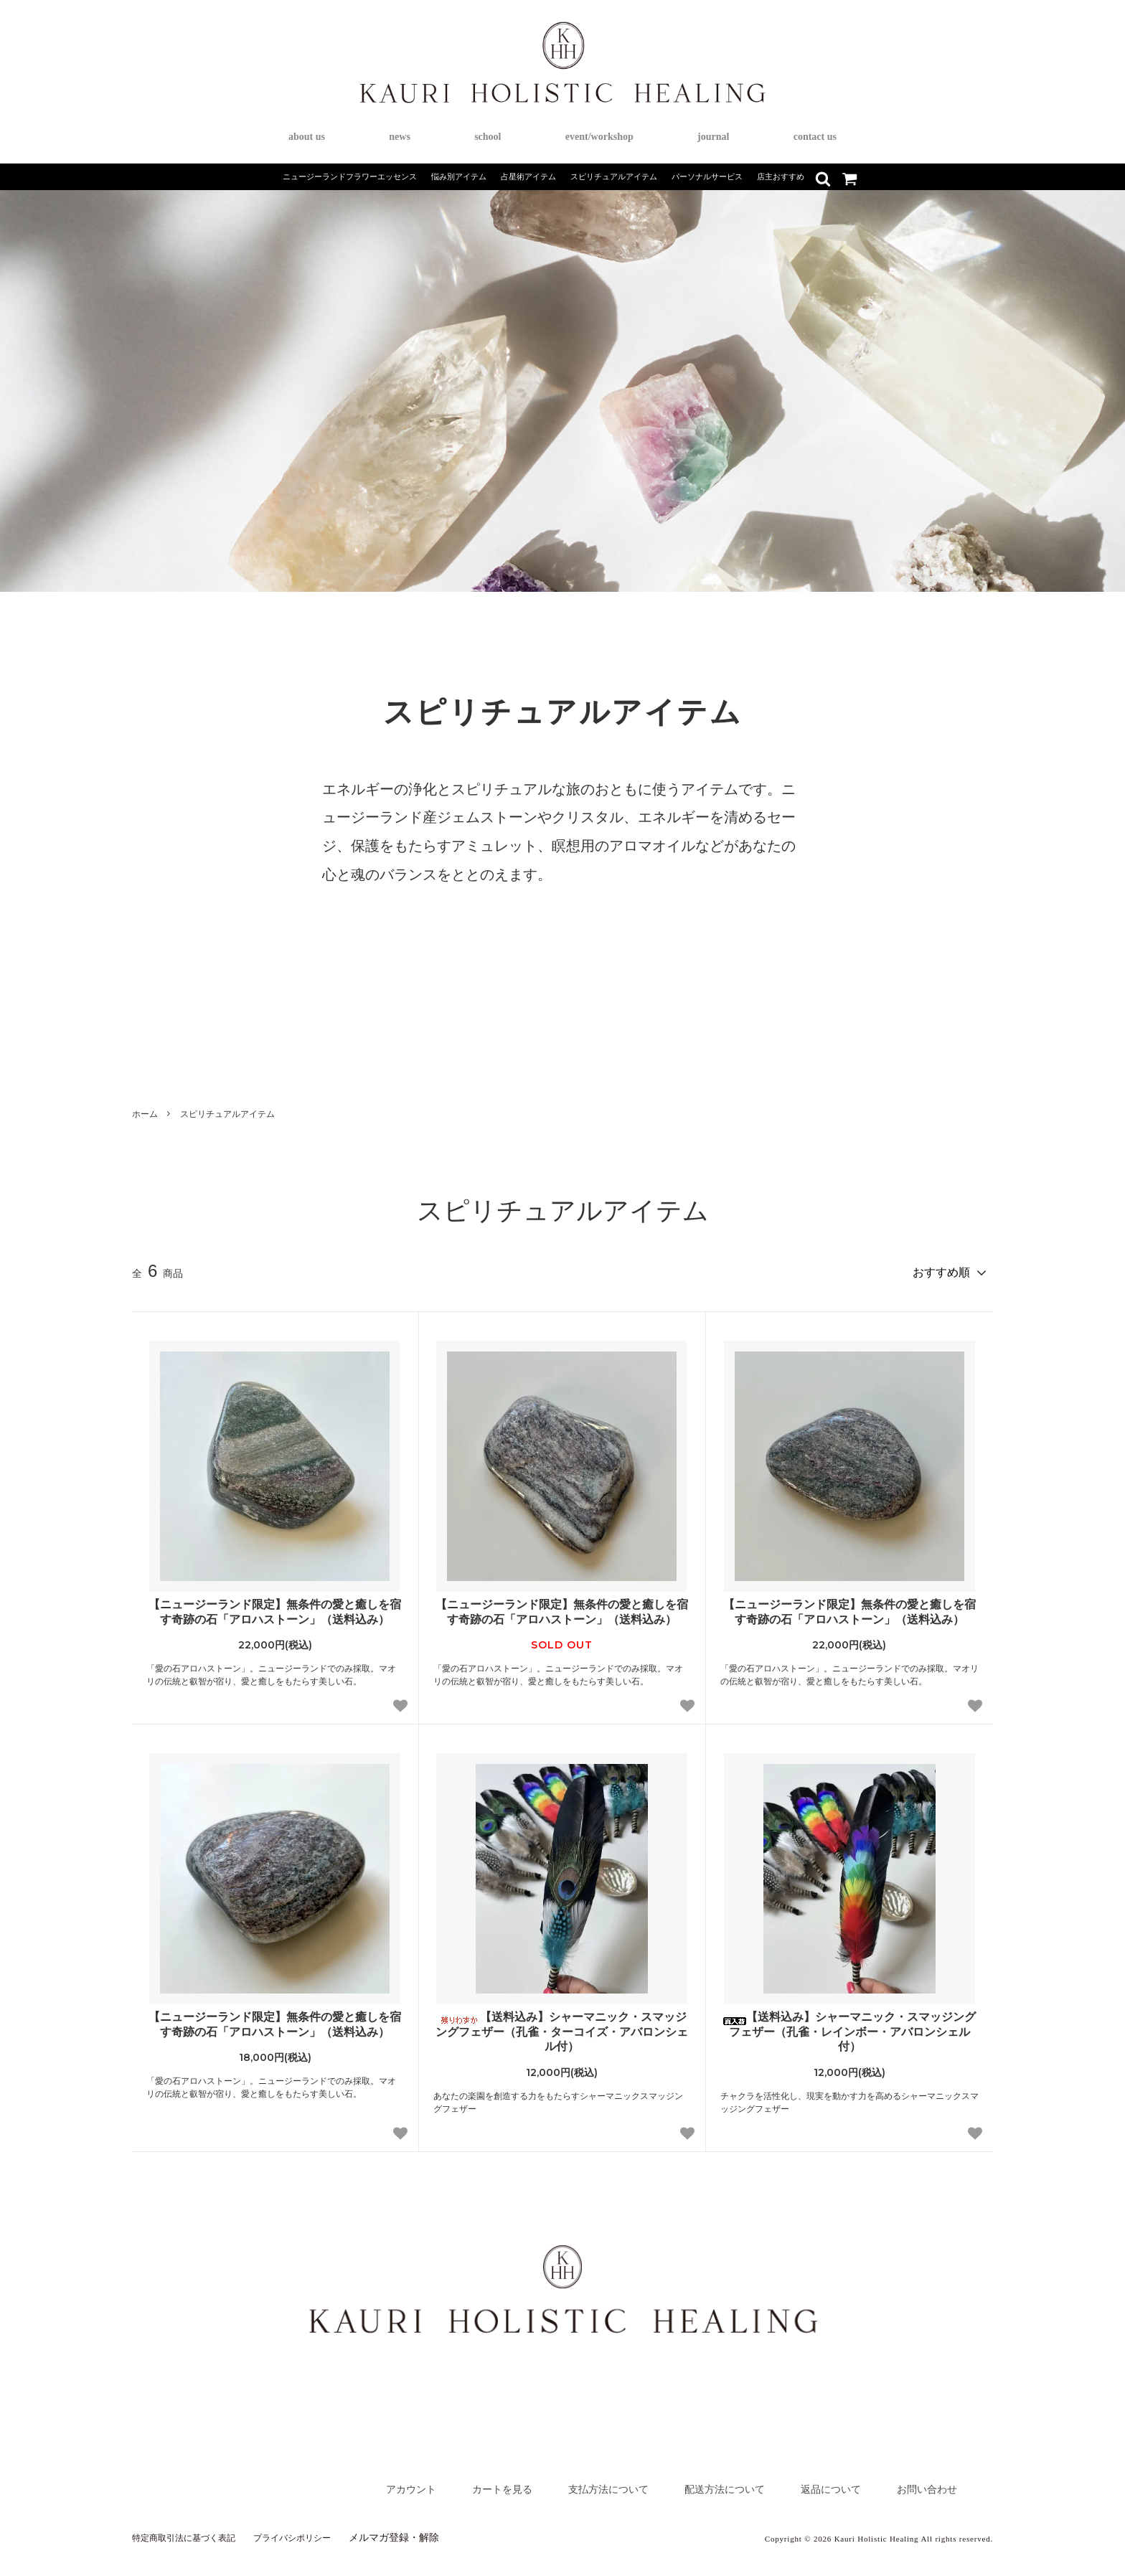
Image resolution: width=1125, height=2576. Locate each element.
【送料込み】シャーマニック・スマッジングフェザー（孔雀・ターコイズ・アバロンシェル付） (562, 2025)
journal (713, 136)
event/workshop (599, 136)
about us (306, 136)
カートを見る (435, 2482)
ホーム (145, 1114)
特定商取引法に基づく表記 (192, 2531)
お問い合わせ (920, 2482)
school (487, 136)
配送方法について (690, 2482)
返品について (811, 2482)
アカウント (332, 2482)
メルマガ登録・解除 (424, 2531)
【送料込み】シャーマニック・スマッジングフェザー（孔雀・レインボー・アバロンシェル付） (849, 2025)
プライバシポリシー (315, 2531)
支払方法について (557, 2482)
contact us (815, 136)
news (399, 136)
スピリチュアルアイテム (227, 1114)
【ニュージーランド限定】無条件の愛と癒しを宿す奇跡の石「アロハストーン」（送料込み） (275, 1605)
